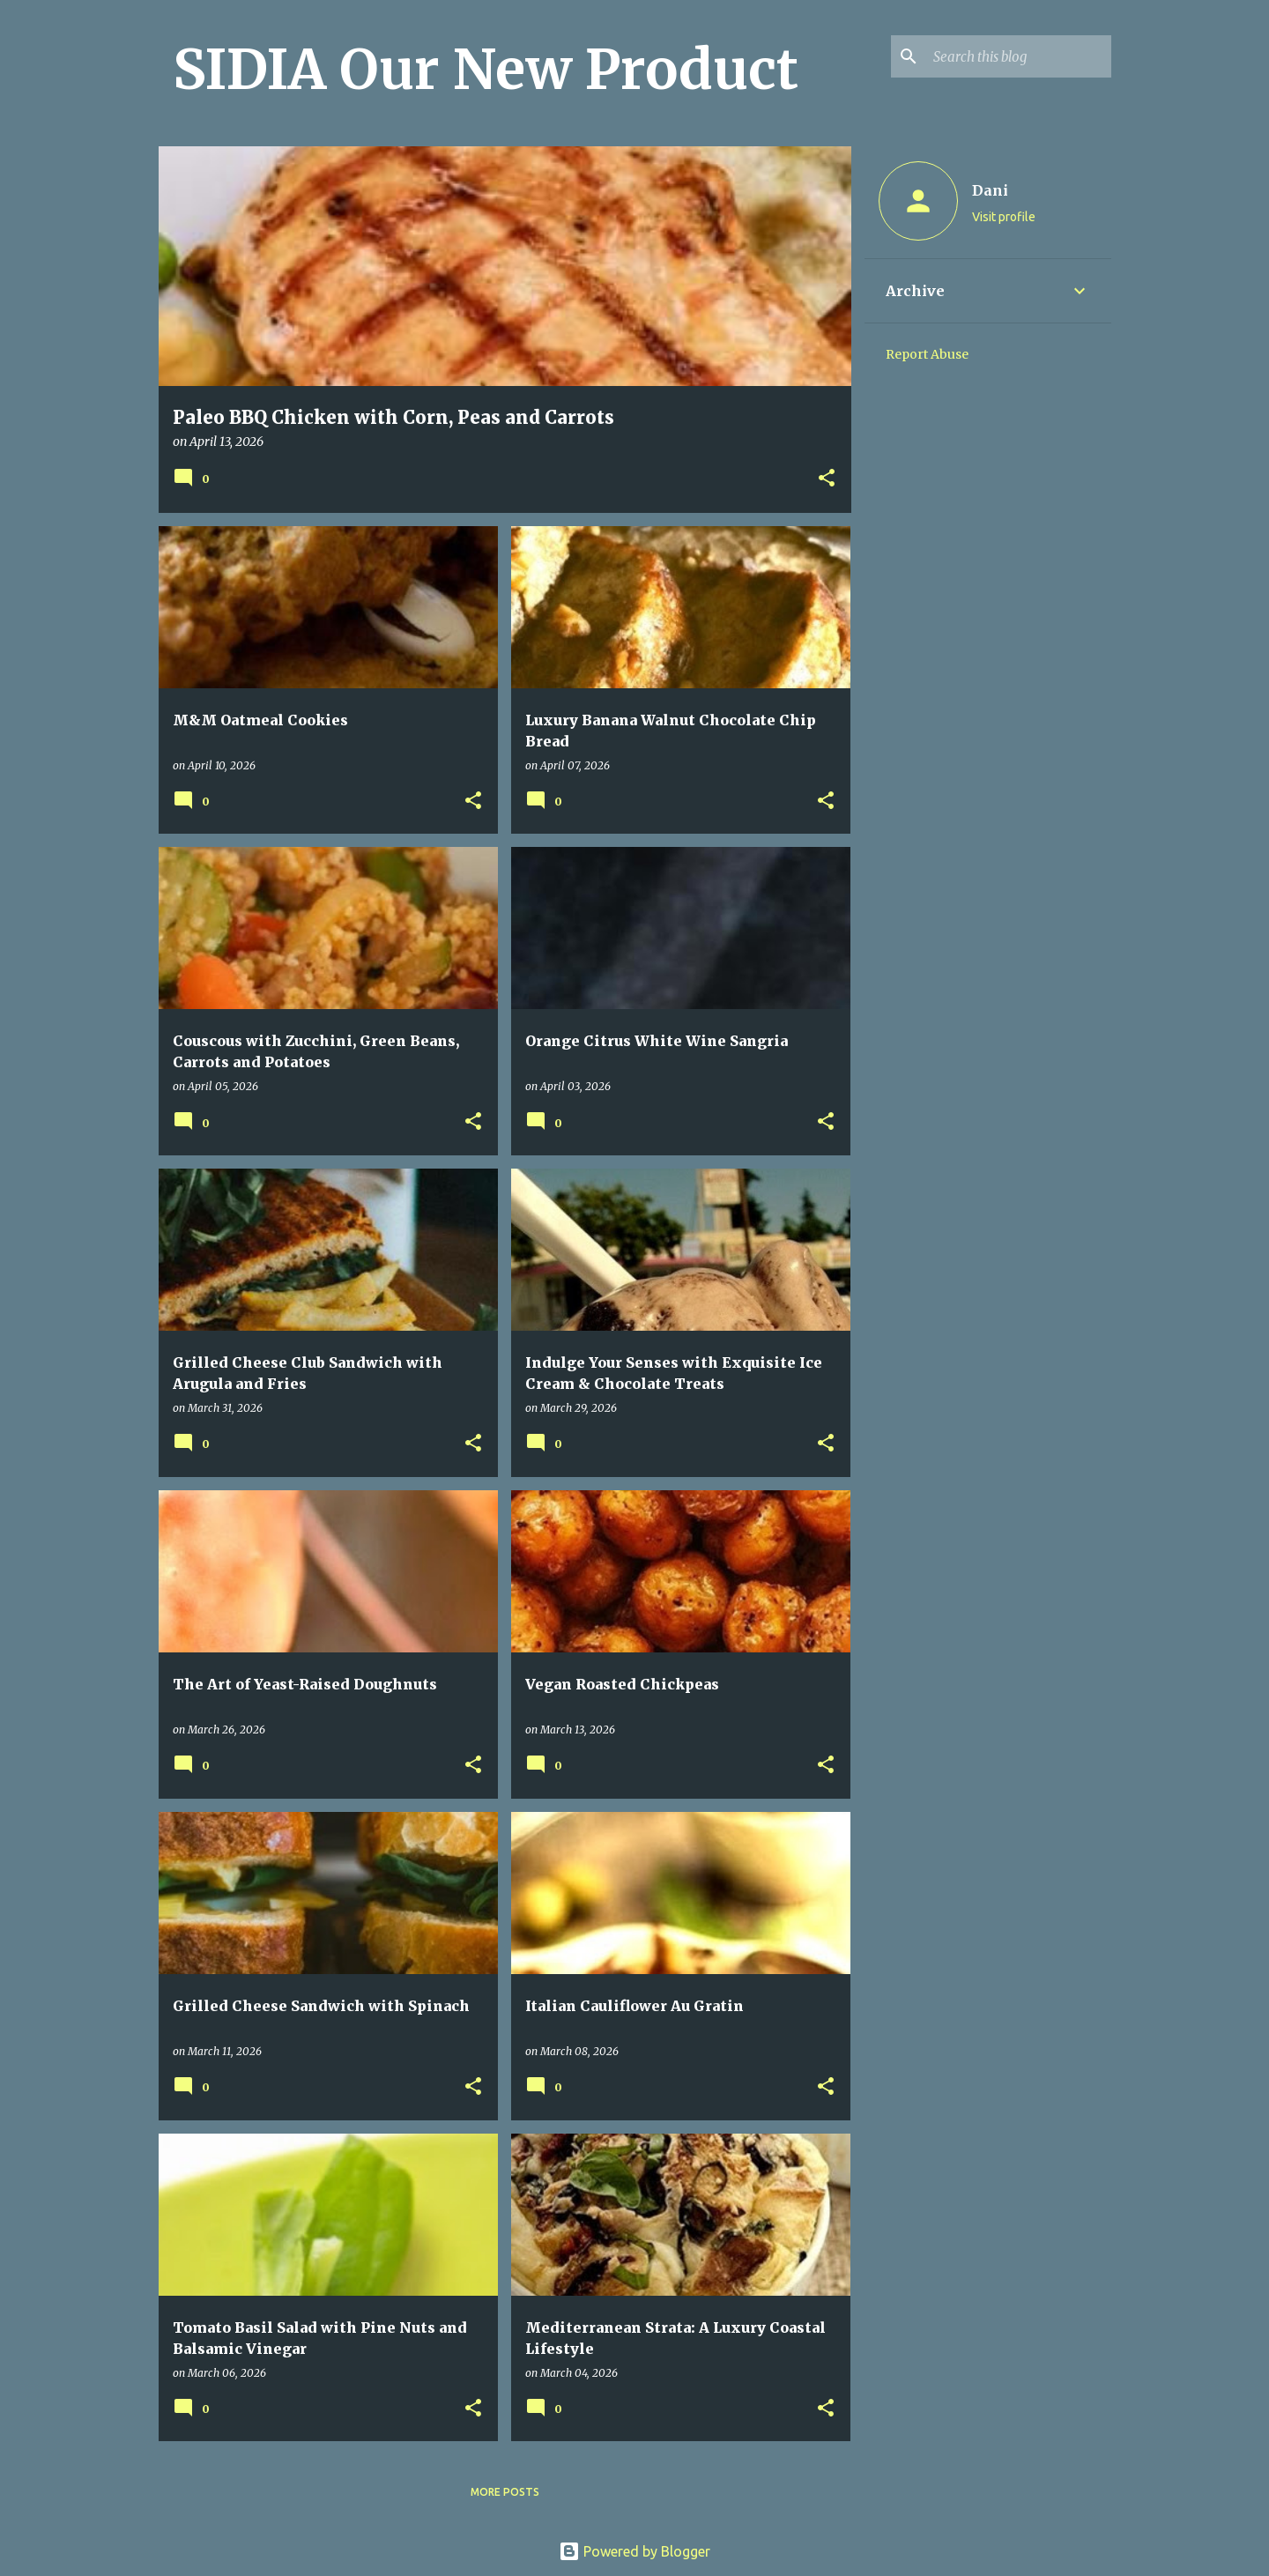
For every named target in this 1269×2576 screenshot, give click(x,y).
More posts (505, 2492)
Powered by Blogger (634, 2551)
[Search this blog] (1018, 56)
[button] (826, 479)
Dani (990, 190)
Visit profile (1003, 217)
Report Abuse (927, 354)
